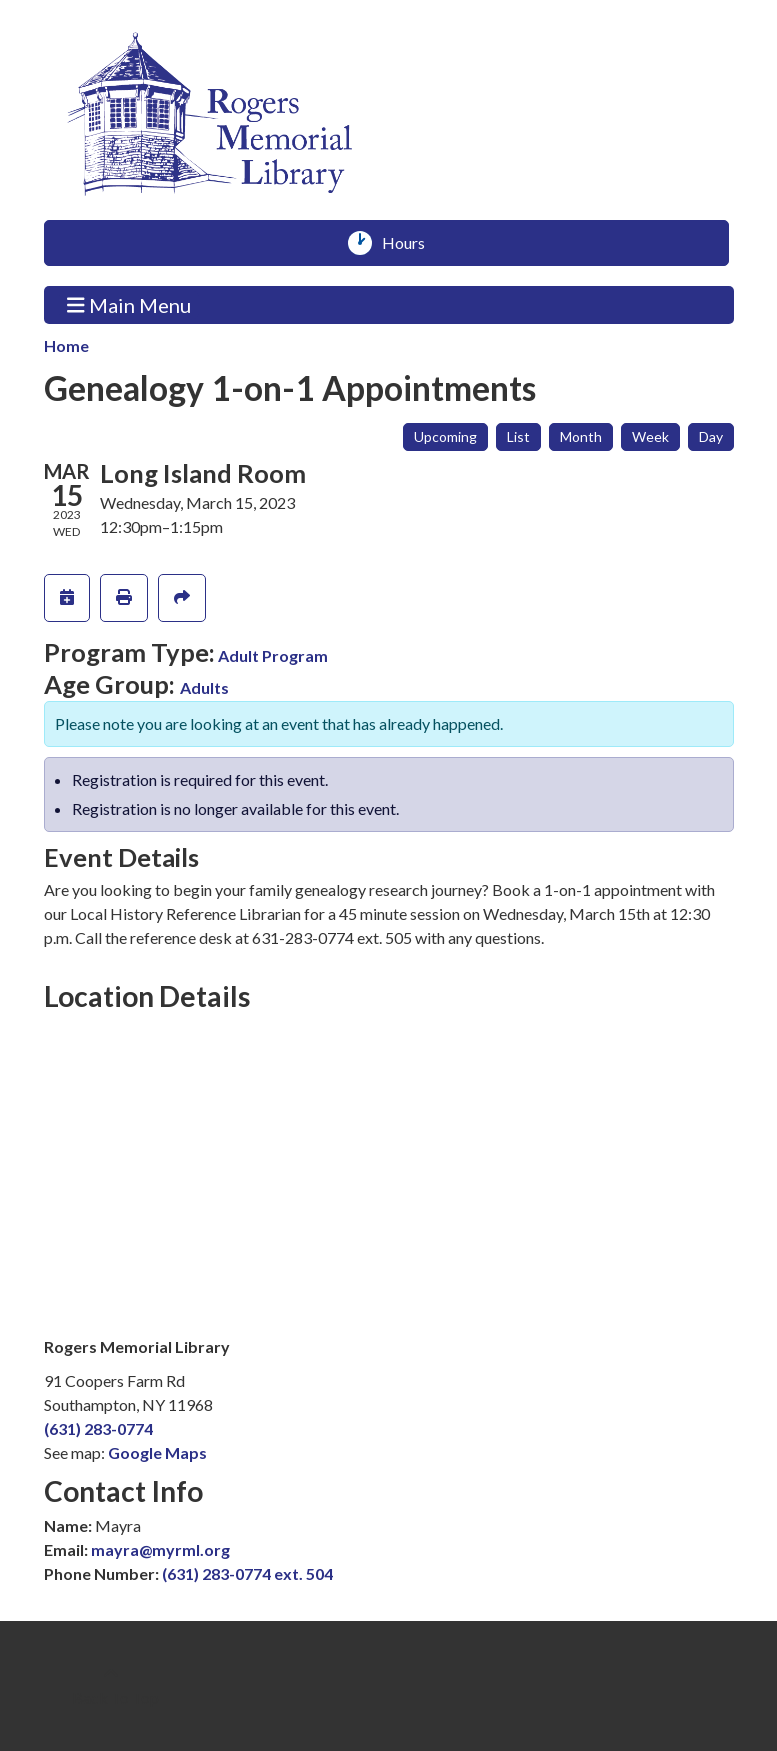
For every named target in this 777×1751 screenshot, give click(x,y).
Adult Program (273, 655)
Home (66, 345)
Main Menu (129, 304)
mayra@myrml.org (160, 1549)
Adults (204, 687)
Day (711, 436)
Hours (410, 243)
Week (650, 436)
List (518, 436)
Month (581, 436)
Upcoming (445, 436)
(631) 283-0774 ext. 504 (247, 1573)
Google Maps (157, 1452)
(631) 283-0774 (98, 1428)
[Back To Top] (111, 1686)
